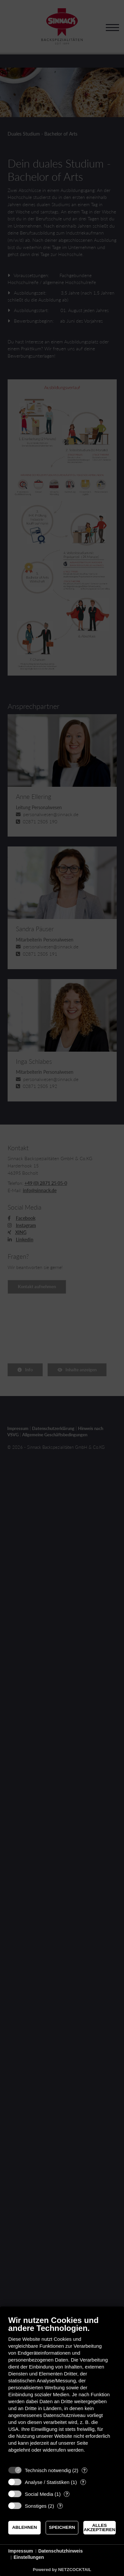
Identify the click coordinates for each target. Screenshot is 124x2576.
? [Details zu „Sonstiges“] (60, 2505)
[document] (62, 2389)
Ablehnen (24, 2527)
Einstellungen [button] (29, 2557)
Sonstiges (36, 2506)
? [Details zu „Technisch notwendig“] (84, 2470)
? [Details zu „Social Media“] (66, 2494)
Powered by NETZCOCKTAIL (62, 2569)
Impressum (20, 2551)
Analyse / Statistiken (47, 2482)
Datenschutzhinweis (60, 2551)
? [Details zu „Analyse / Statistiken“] (83, 2482)
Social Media (39, 2494)
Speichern (62, 2527)
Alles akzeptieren (99, 2527)
